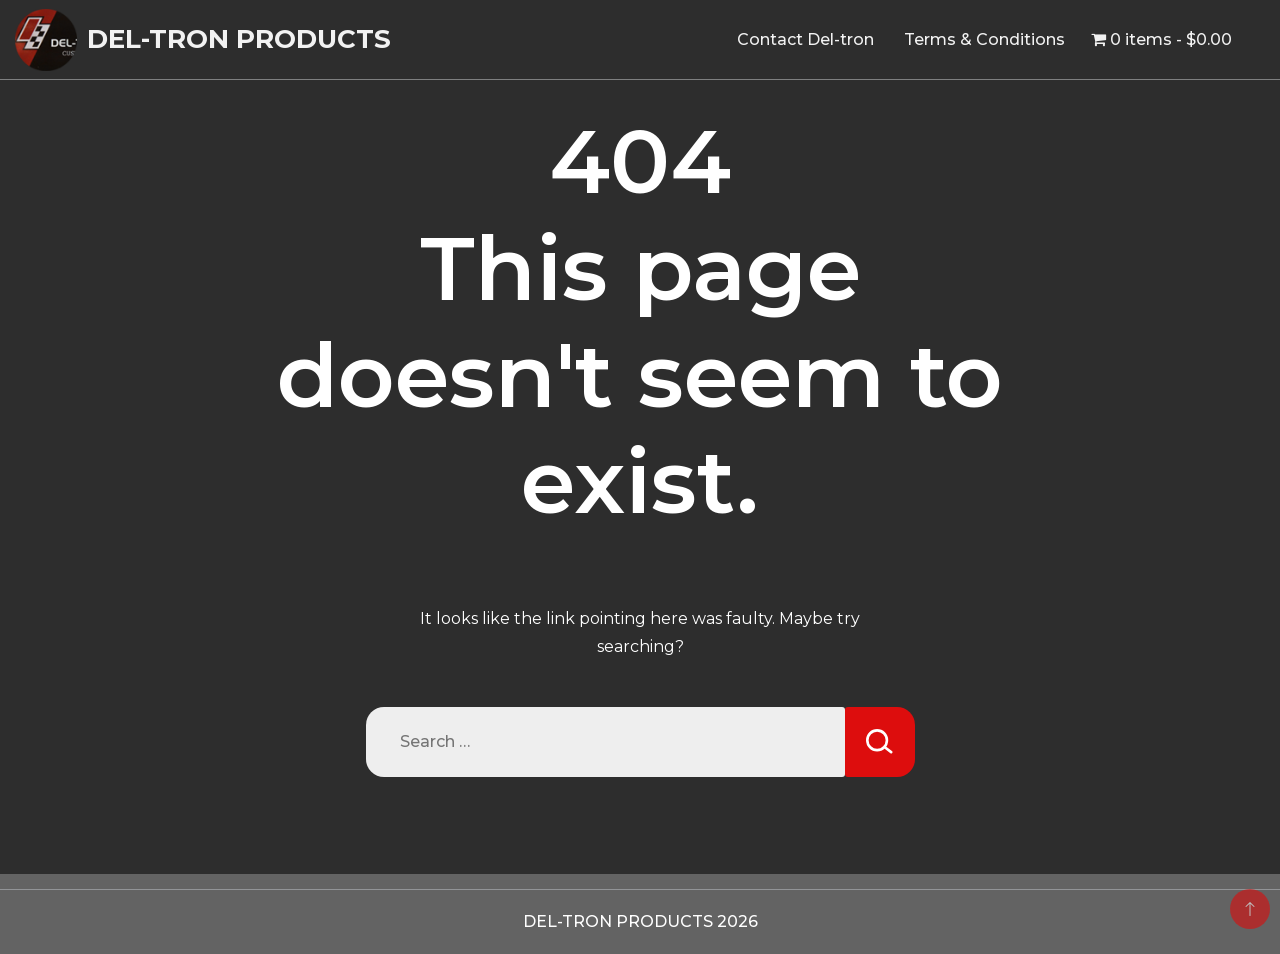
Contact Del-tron (805, 39)
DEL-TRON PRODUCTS (239, 39)
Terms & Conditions (984, 39)
